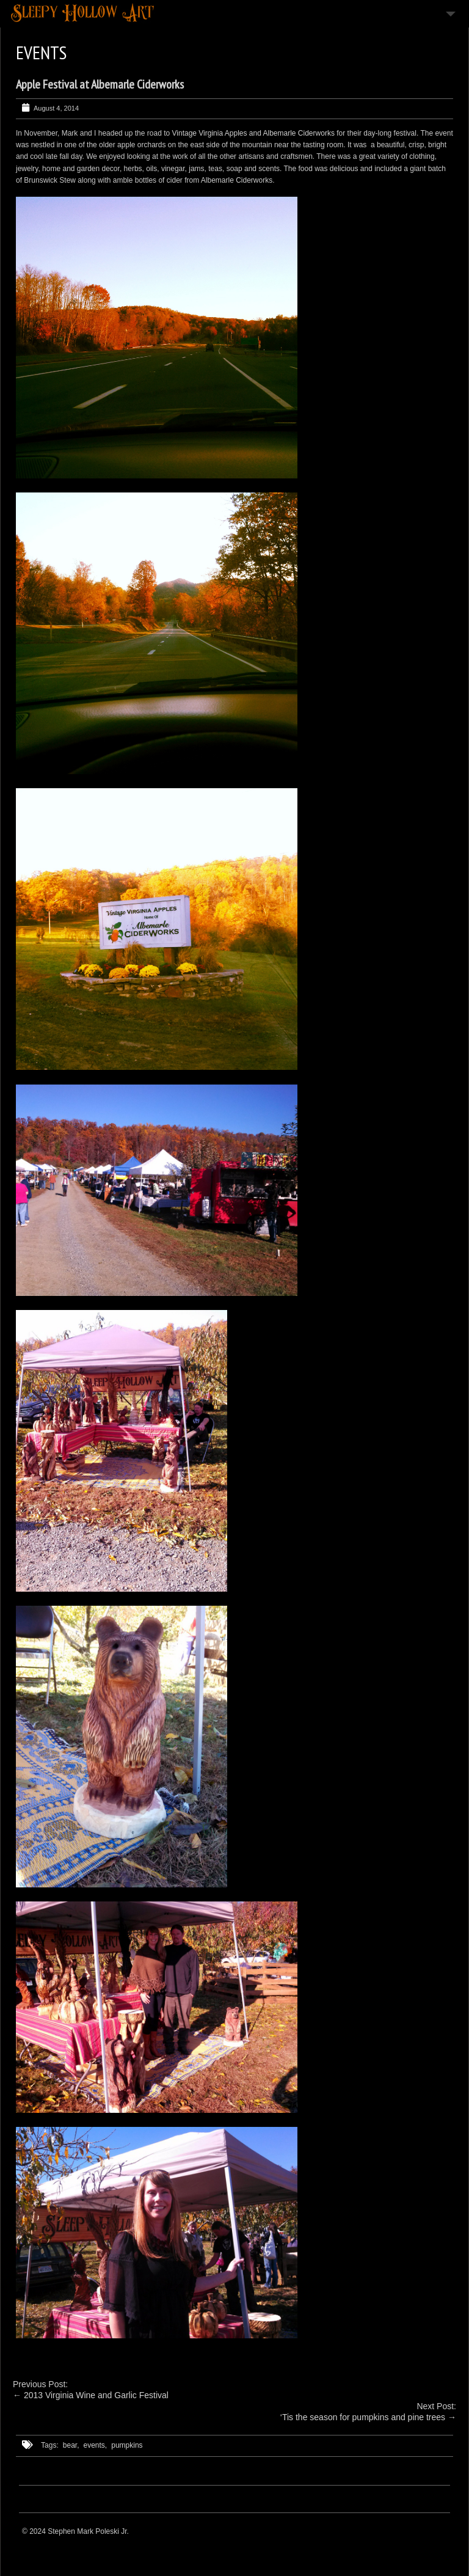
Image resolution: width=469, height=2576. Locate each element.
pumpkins (126, 2445)
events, (95, 2445)
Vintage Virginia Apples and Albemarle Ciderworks (253, 133)
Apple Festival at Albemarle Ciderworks (100, 84)
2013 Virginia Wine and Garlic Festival (96, 2395)
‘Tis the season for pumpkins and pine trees (362, 2417)
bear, (71, 2445)
